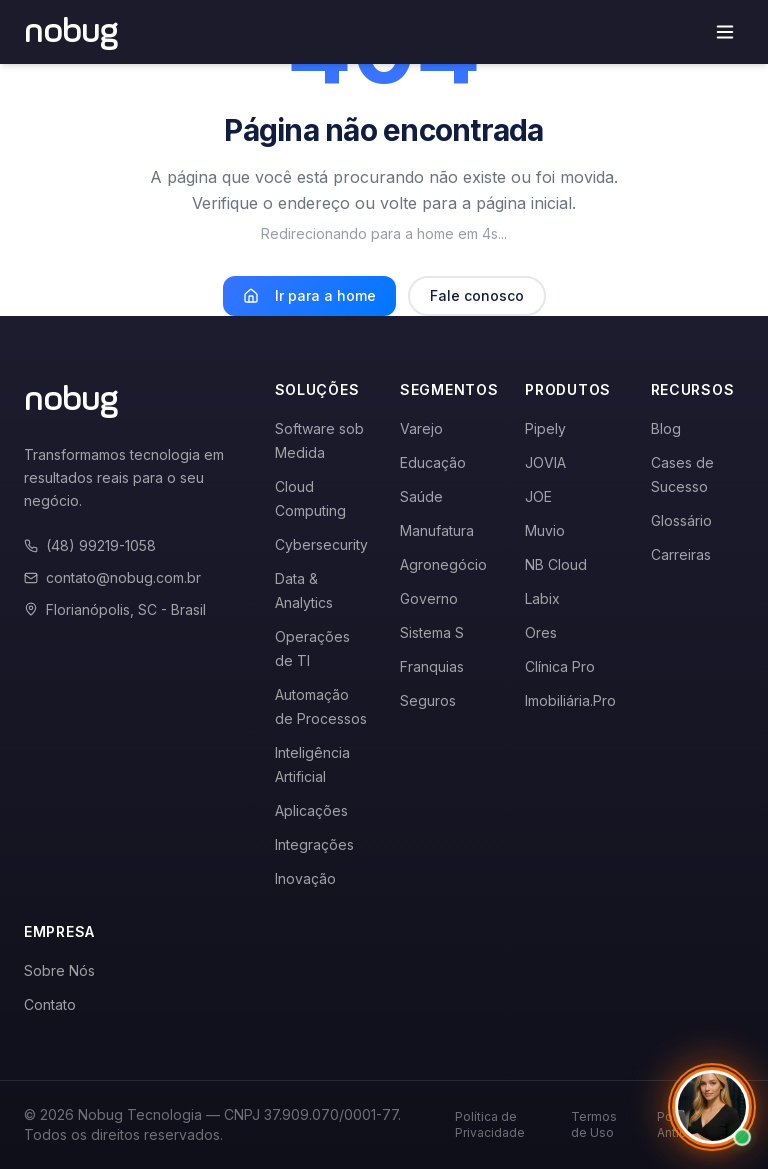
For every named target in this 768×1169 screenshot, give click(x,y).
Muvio (545, 530)
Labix (542, 598)
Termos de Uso (594, 1124)
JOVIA (545, 462)
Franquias (432, 666)
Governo (429, 598)
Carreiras (681, 554)
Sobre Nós (59, 970)
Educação (433, 462)
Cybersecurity (321, 544)
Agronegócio (443, 564)
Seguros (428, 700)
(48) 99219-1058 (90, 545)
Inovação (305, 878)
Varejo (421, 428)
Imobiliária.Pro (570, 700)
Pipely (545, 428)
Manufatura (437, 530)
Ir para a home (309, 295)
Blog (666, 428)
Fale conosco (477, 295)
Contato (50, 1004)
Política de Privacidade (490, 1124)
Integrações (314, 844)
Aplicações (311, 810)
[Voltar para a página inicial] (71, 32)
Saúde (421, 496)
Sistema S (432, 632)
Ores (541, 632)
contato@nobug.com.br (112, 577)
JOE (538, 496)
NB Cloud (556, 564)
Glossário (681, 520)
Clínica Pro (560, 666)
